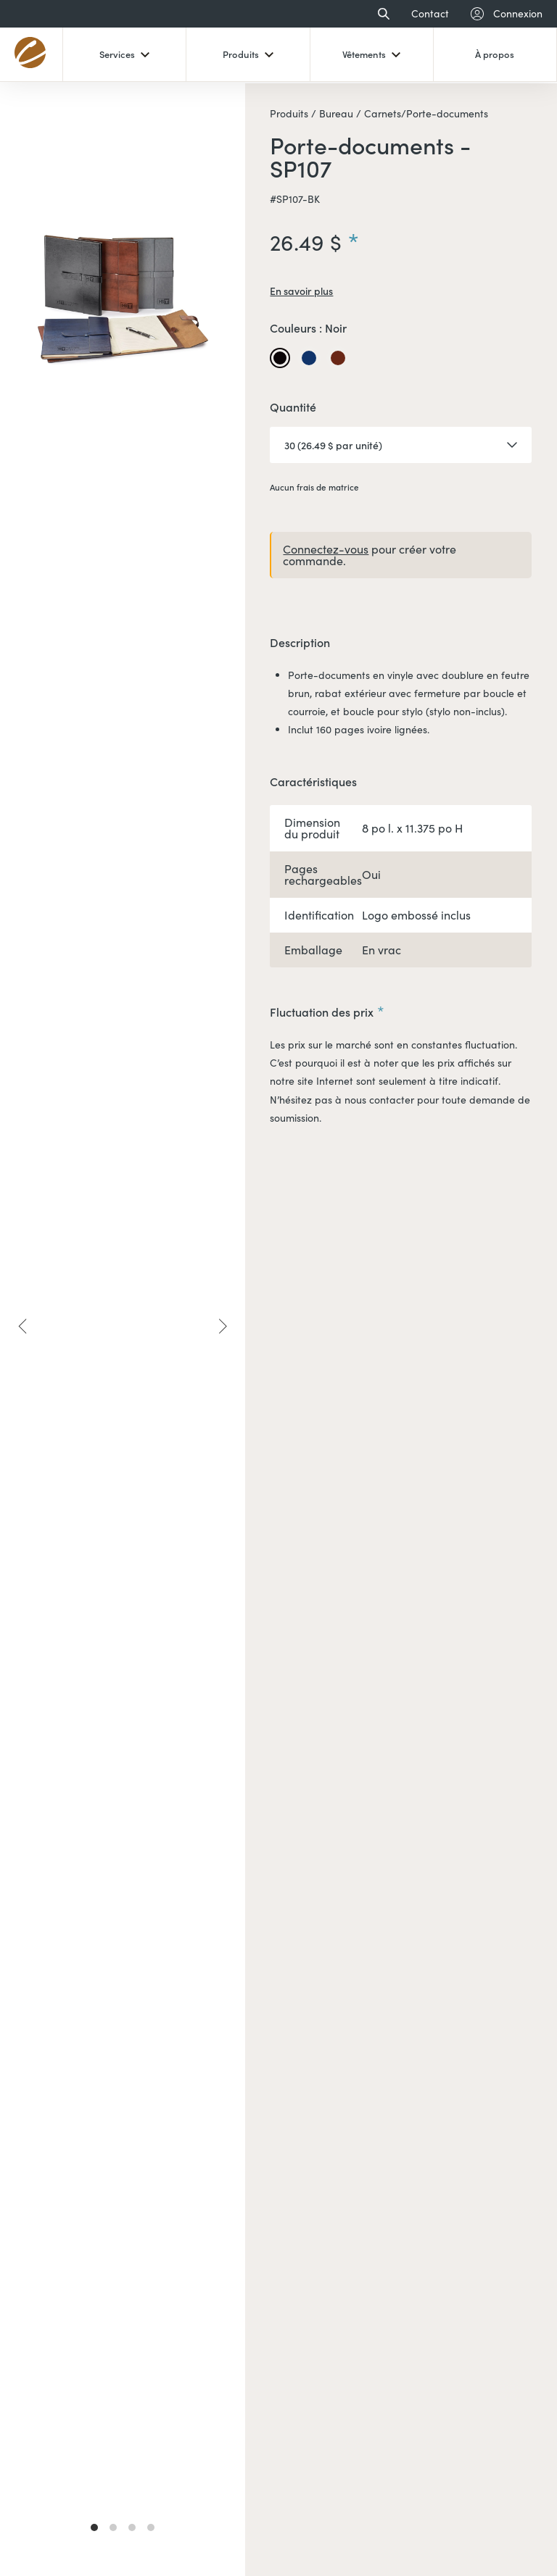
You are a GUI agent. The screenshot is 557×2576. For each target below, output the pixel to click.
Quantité (293, 407)
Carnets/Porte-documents (424, 114)
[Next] (222, 1326)
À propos (494, 54)
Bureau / (338, 114)
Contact (430, 14)
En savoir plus (301, 290)
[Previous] (23, 1326)
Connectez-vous (325, 549)
